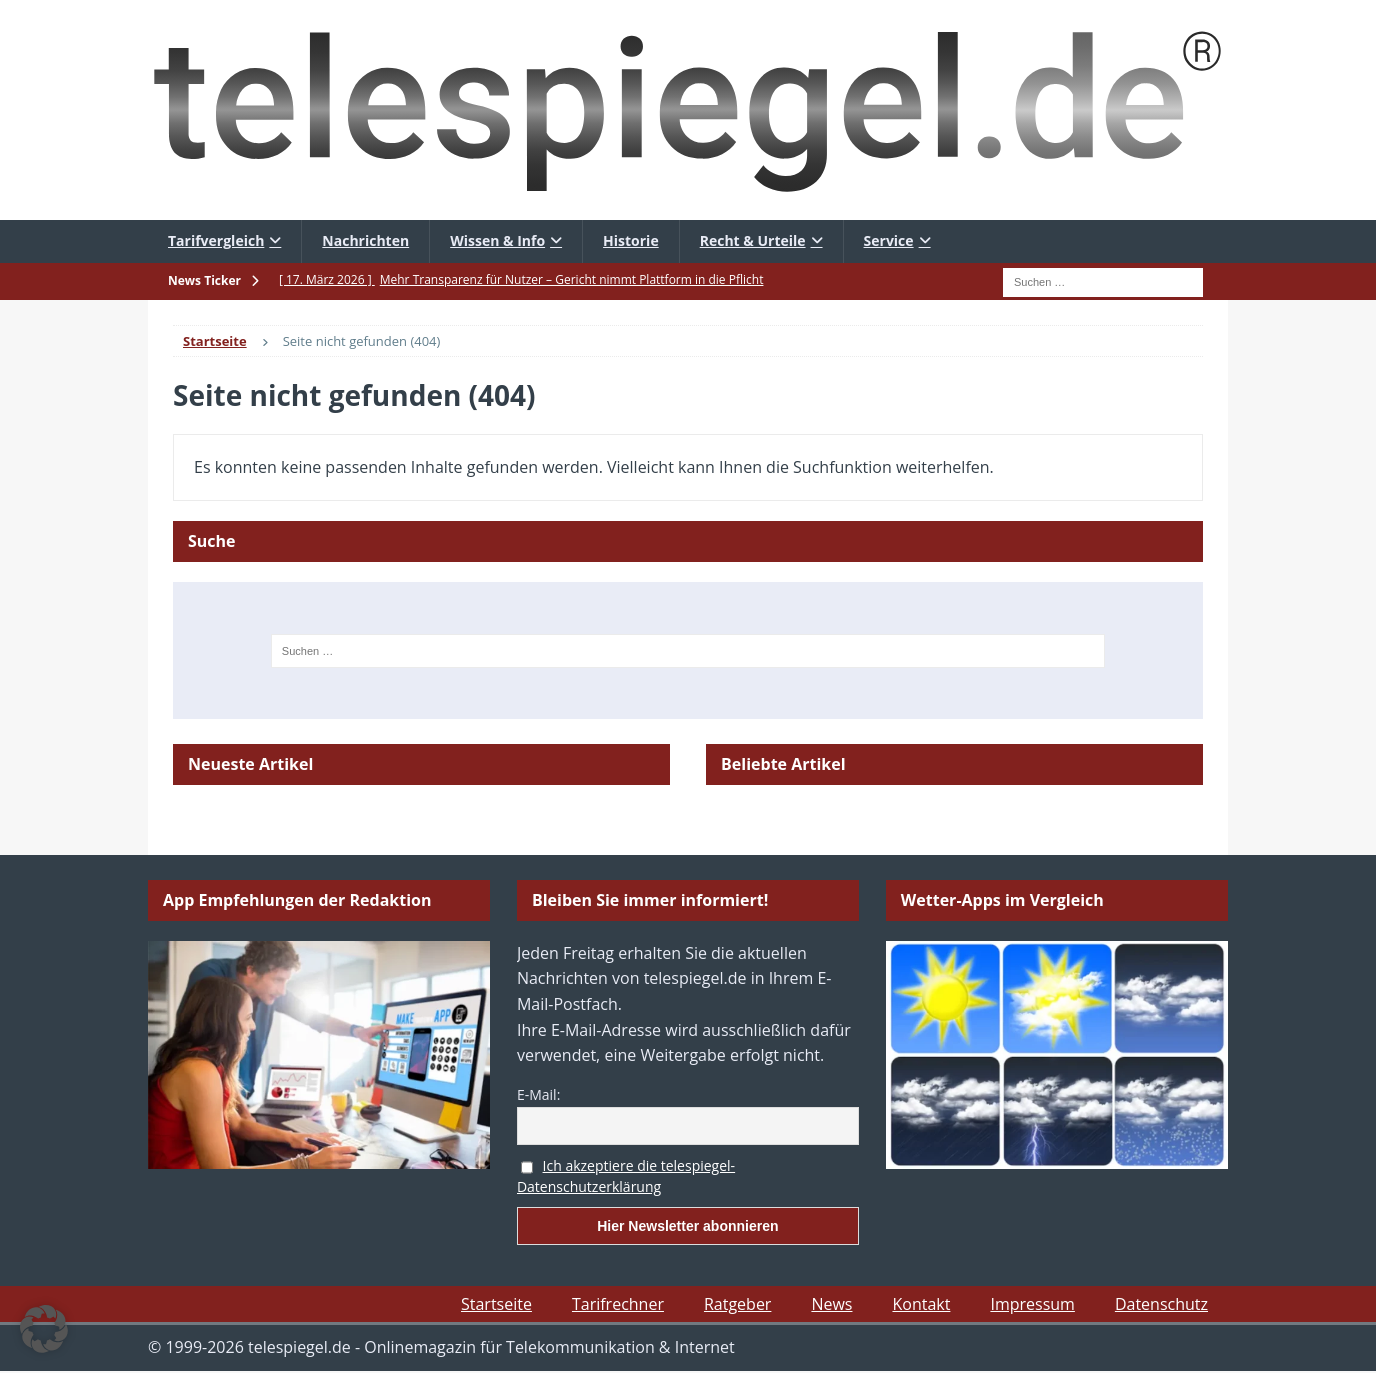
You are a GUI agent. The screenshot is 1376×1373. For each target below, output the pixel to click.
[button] (44, 1329)
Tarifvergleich (216, 240)
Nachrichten (365, 240)
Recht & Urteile (753, 240)
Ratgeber (737, 1304)
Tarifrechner (618, 1304)
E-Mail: (538, 1094)
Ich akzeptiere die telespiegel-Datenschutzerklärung (626, 1176)
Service (889, 240)
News (831, 1304)
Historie (631, 240)
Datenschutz (1161, 1304)
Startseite (496, 1304)
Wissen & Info (497, 240)
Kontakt (921, 1304)
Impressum (1032, 1304)
